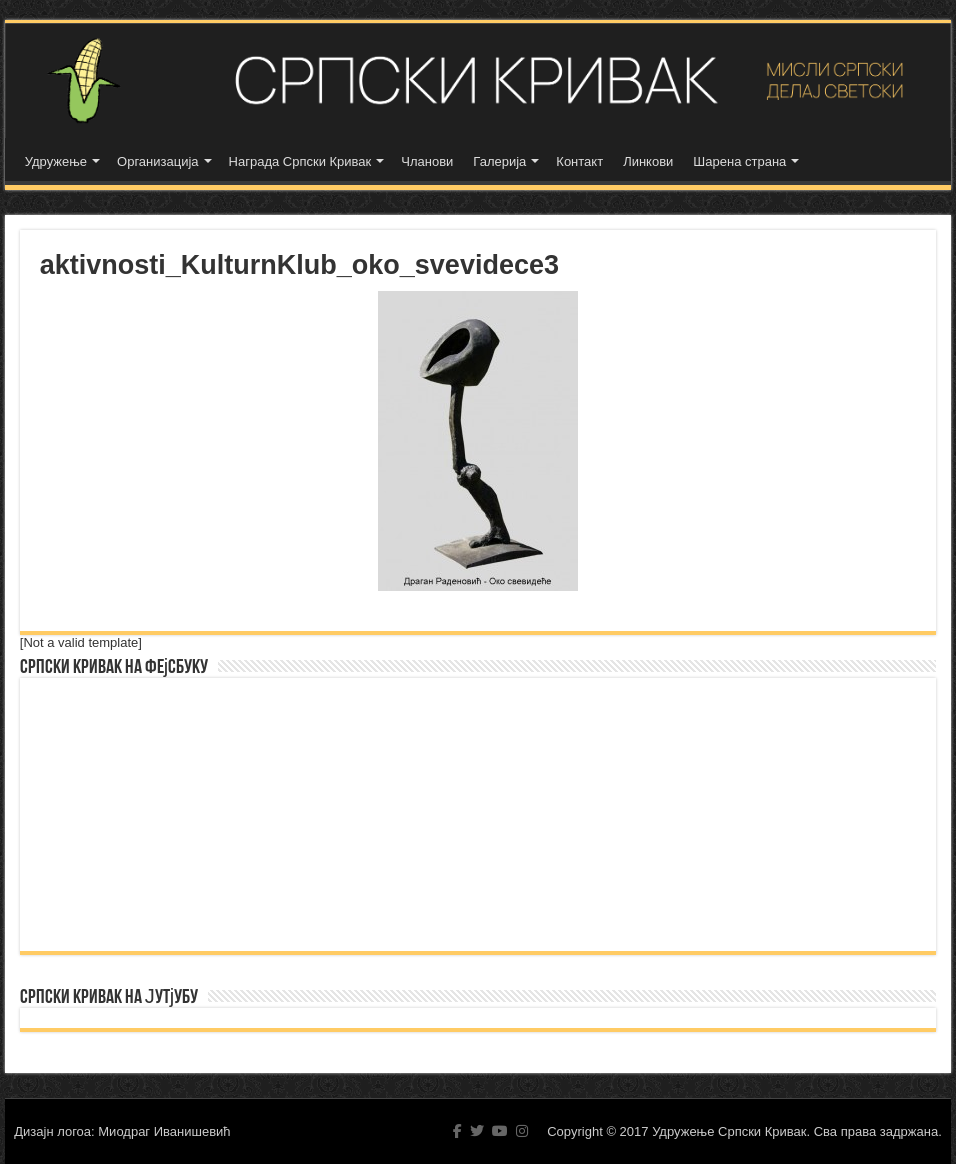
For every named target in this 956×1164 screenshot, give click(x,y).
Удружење (56, 161)
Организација (158, 161)
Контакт (579, 161)
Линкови (648, 161)
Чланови (427, 161)
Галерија (499, 161)
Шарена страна (739, 161)
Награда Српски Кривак (300, 161)
